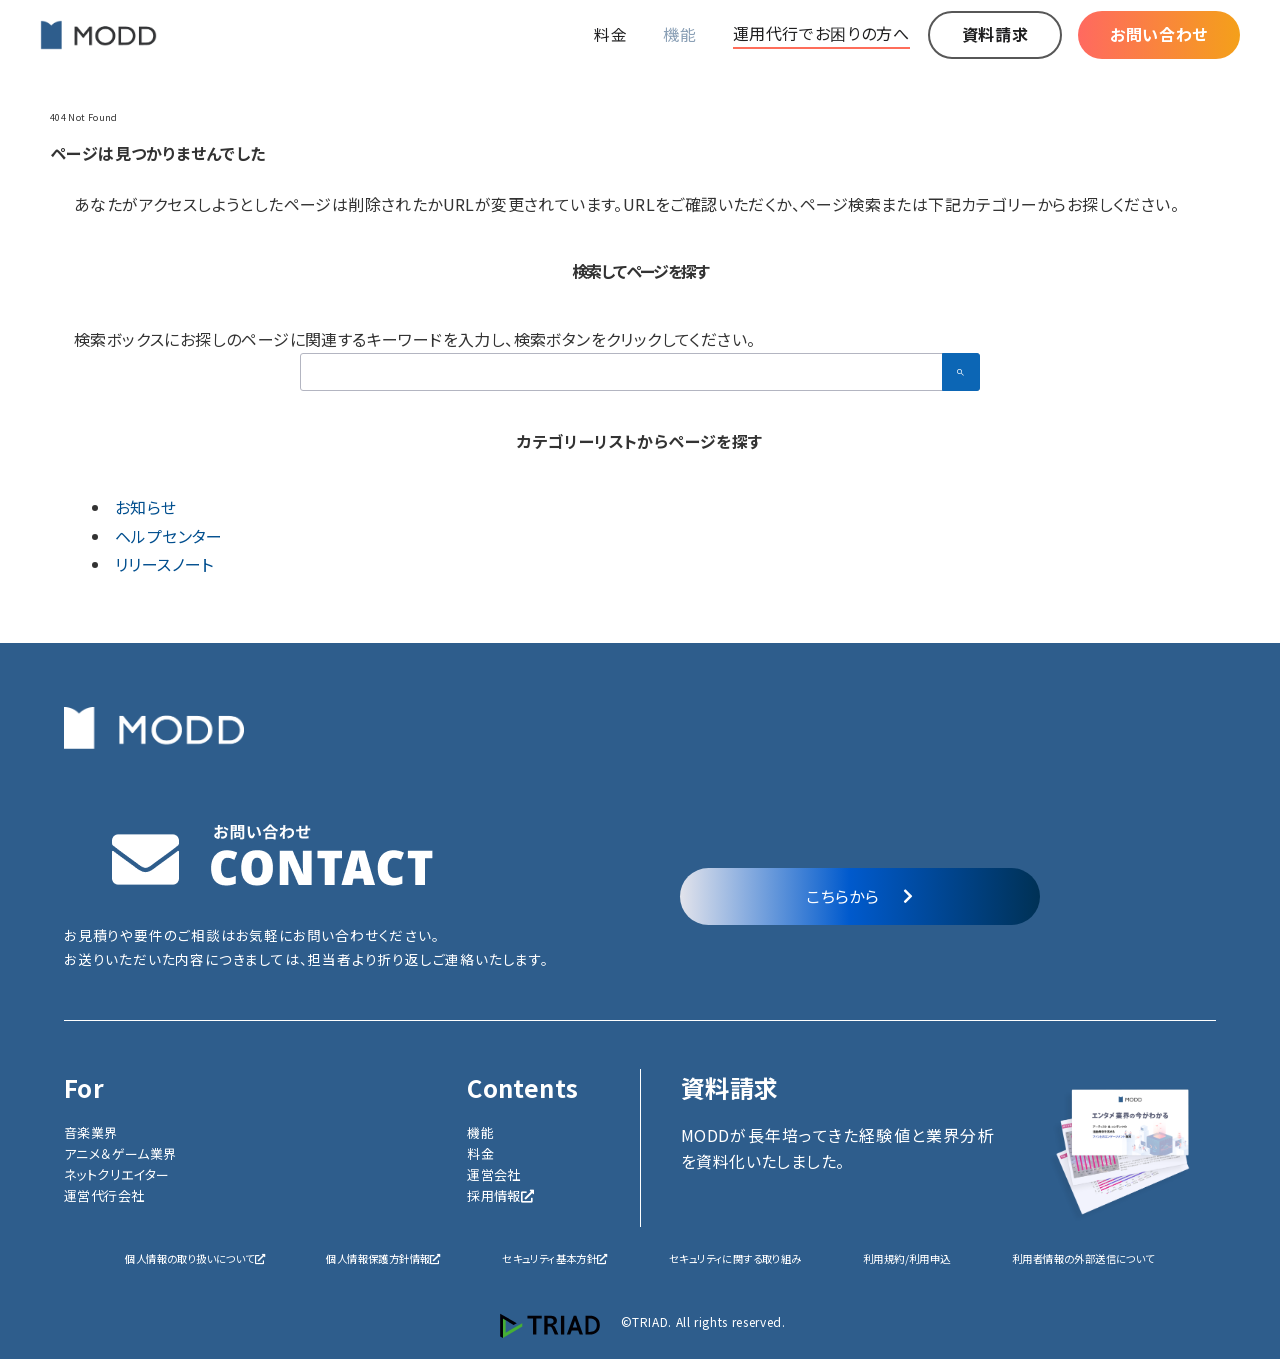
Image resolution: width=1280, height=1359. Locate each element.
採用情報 (500, 1195)
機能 (480, 1132)
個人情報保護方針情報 (383, 1258)
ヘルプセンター (169, 536)
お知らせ (146, 507)
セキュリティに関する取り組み (735, 1258)
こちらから (859, 896)
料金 (480, 1153)
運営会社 (494, 1174)
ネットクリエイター (117, 1174)
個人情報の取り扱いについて (195, 1258)
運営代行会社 (104, 1195)
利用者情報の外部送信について (1083, 1258)
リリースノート (164, 564)
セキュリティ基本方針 (554, 1258)
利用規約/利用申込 (907, 1258)
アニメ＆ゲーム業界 (120, 1153)
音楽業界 (91, 1132)
